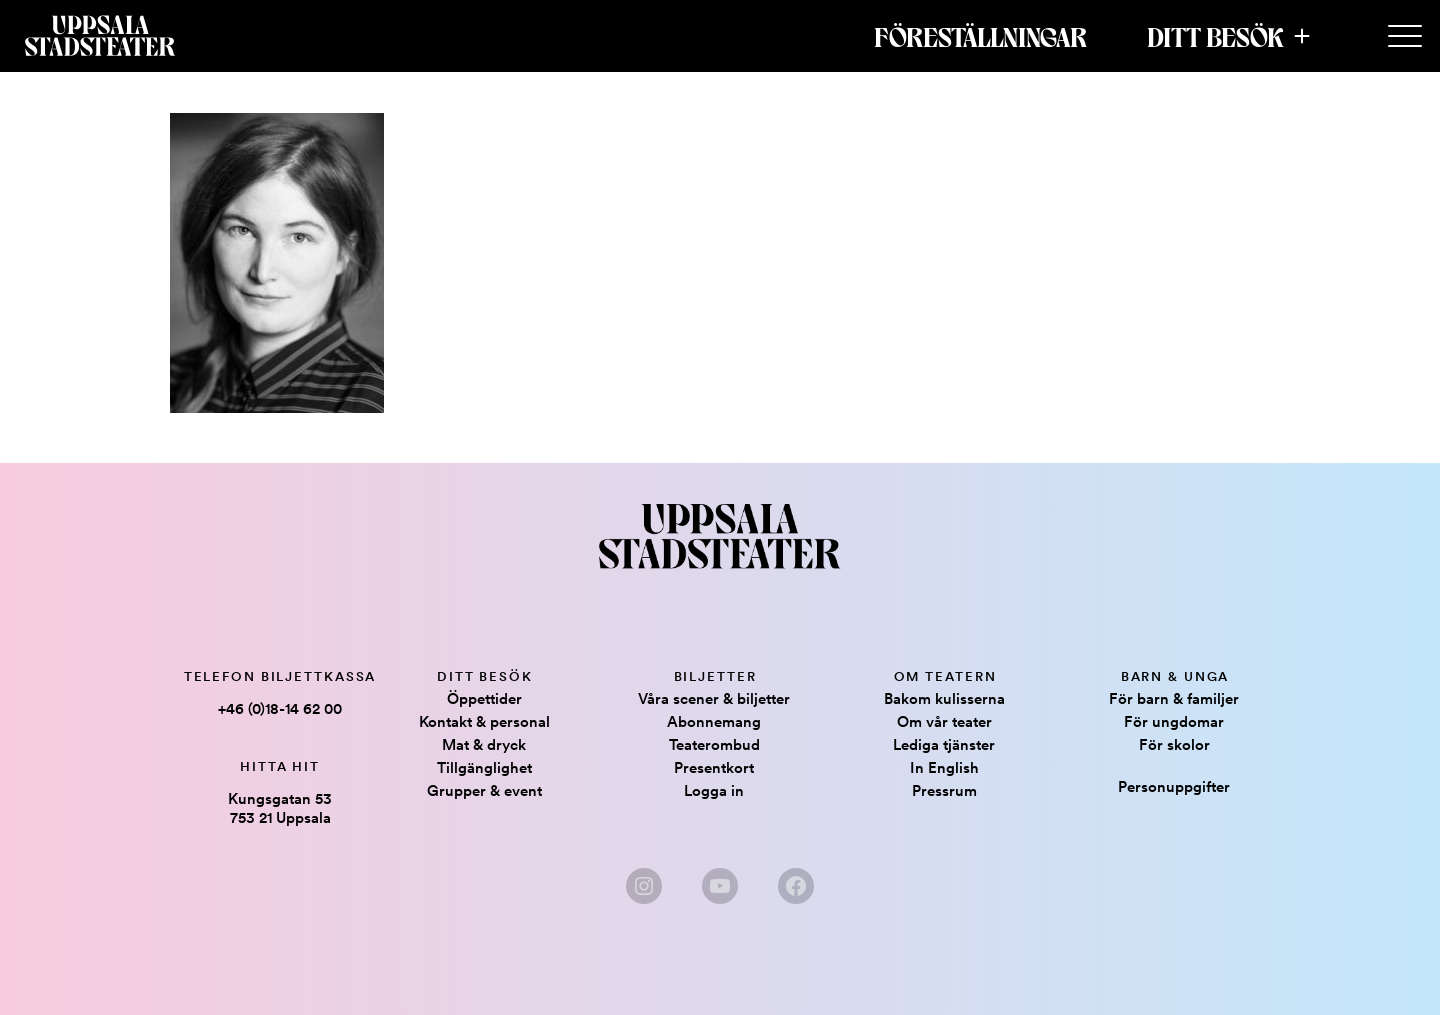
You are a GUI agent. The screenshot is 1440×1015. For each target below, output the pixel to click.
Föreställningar (980, 36)
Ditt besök (1215, 36)
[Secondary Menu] (1405, 37)
